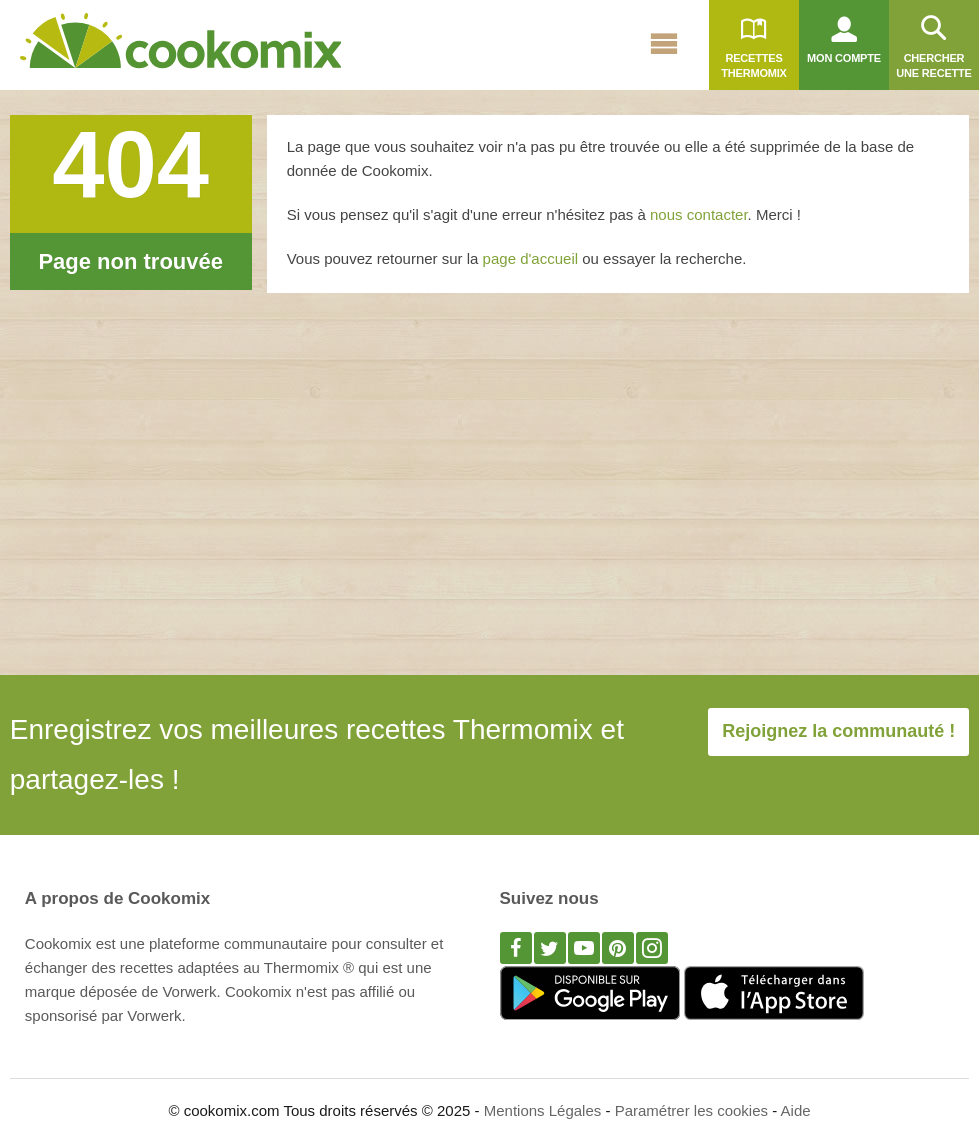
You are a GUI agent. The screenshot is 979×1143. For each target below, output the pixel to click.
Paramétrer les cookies (691, 1110)
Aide (796, 1110)
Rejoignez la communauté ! (838, 731)
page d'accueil (533, 258)
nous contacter (699, 214)
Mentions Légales (543, 1110)
